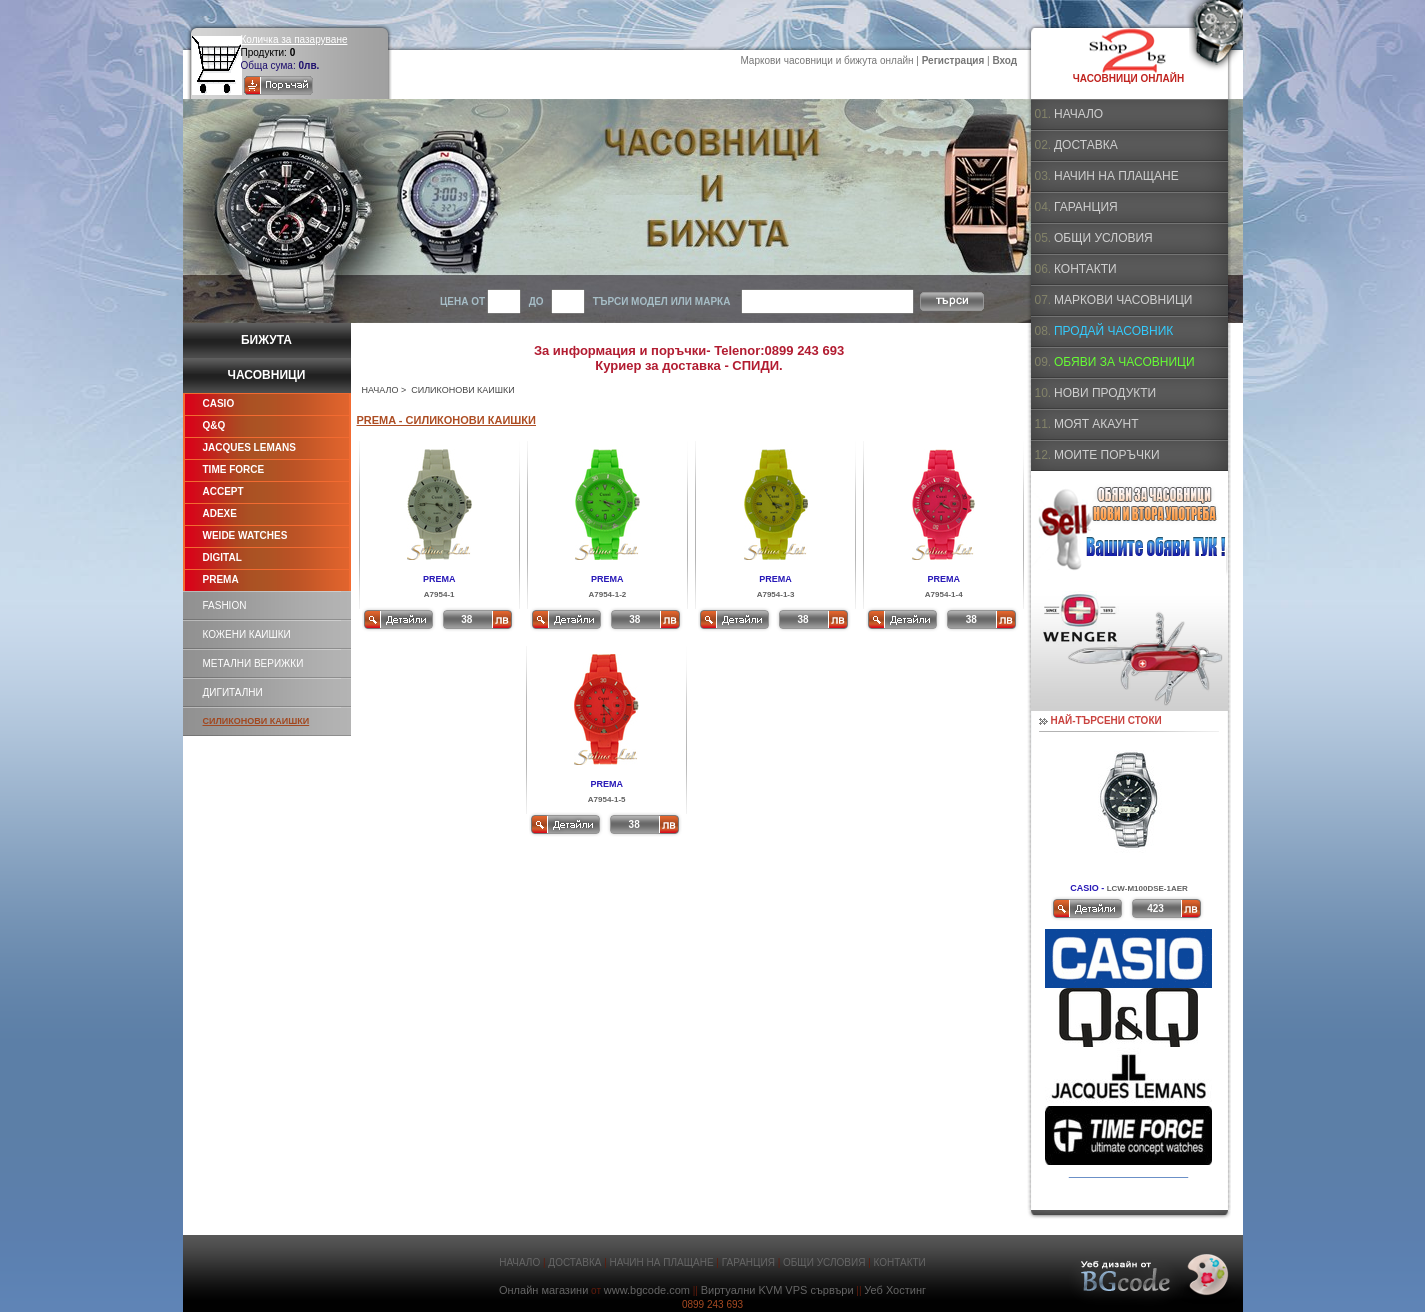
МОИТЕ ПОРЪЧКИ (1107, 455)
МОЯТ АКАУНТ (1096, 424)
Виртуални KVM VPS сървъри (777, 1290)
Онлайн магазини (543, 1290)
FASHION (225, 605)
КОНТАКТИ (1085, 269)
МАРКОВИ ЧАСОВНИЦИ (1123, 300)
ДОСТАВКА (1086, 145)
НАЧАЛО (380, 390)
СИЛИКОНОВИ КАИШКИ (256, 721)
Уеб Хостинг (895, 1290)
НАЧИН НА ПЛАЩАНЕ (1116, 176)
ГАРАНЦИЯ (1086, 207)
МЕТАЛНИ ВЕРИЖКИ (253, 663)
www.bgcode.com (647, 1290)
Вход (1004, 60)
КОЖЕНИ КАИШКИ (247, 634)
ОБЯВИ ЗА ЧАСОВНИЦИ (1124, 362)
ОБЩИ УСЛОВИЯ (1103, 238)
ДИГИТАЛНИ (233, 692)
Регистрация (953, 60)
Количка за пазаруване (294, 39)
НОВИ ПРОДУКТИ (1105, 393)
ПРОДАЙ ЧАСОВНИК (1113, 331)
